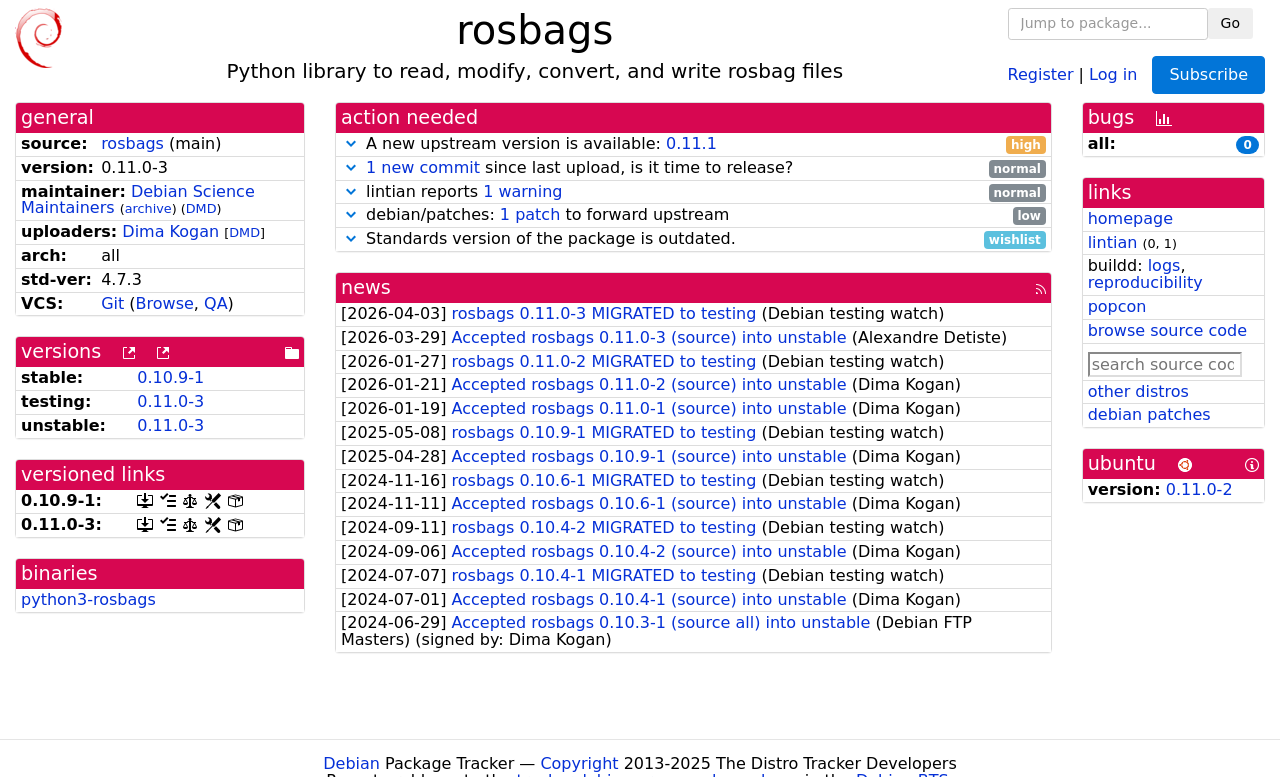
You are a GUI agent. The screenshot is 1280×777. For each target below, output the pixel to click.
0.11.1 (691, 143)
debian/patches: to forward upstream (693, 215)
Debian (351, 763)
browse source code (1167, 330)
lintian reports (693, 192)
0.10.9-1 (170, 377)
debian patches (1149, 414)
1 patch (530, 214)
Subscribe (1208, 74)
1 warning (522, 191)
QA (216, 303)
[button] (351, 143)
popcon (1117, 306)
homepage (1130, 218)
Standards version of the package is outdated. (693, 239)
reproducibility (1145, 282)
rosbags (132, 143)
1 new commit (423, 167)
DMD (201, 208)
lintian (1113, 242)
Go (1230, 23)
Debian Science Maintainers (138, 200)
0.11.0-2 (1199, 489)
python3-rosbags (88, 599)
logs (1164, 265)
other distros (1138, 391)
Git (112, 303)
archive (148, 208)
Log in (1113, 73)
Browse (165, 303)
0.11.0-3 (170, 401)
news (366, 287)
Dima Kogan (170, 231)
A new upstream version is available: (693, 144)
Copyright (579, 763)
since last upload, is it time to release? (693, 168)
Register (1041, 73)
